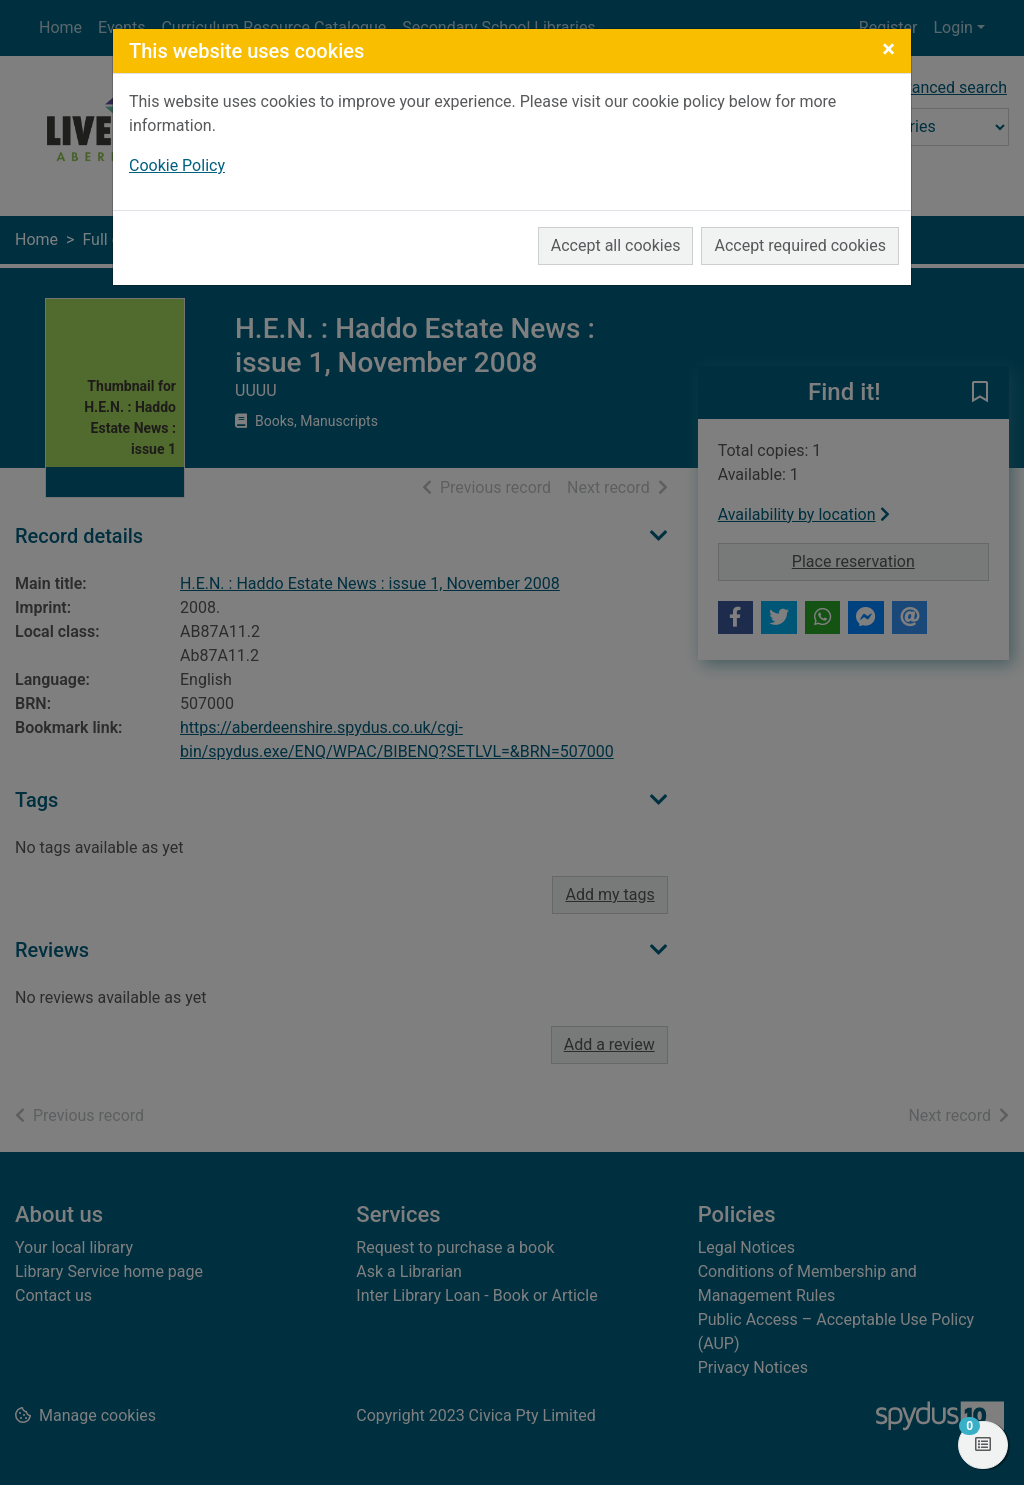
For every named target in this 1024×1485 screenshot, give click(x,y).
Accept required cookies (800, 245)
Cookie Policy (177, 165)
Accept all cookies (616, 245)
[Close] (888, 49)
